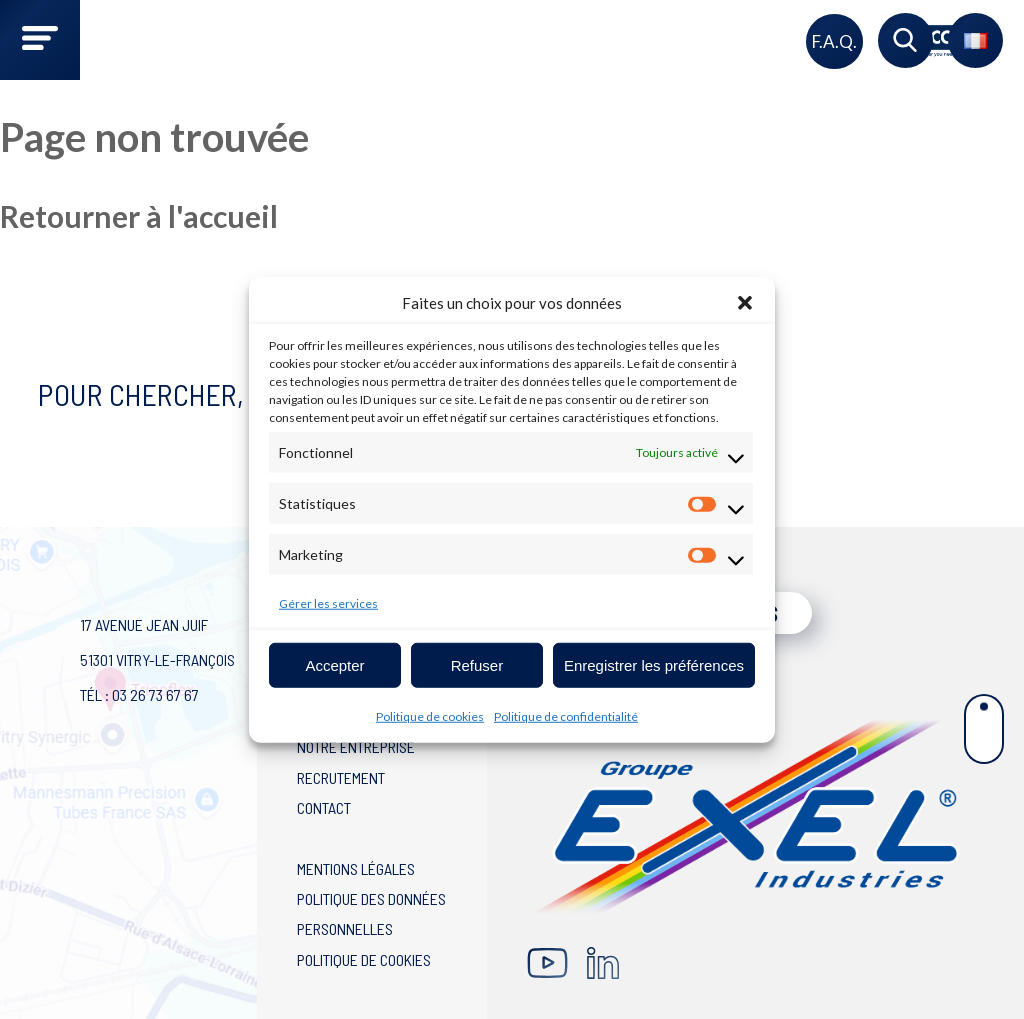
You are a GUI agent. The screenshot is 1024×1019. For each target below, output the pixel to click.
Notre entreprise (356, 746)
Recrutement (341, 777)
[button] (745, 303)
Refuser (477, 664)
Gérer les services (328, 603)
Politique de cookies (430, 716)
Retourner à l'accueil (139, 216)
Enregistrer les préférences (654, 664)
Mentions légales (356, 868)
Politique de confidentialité (566, 716)
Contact (324, 807)
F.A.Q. (834, 41)
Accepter (334, 664)
